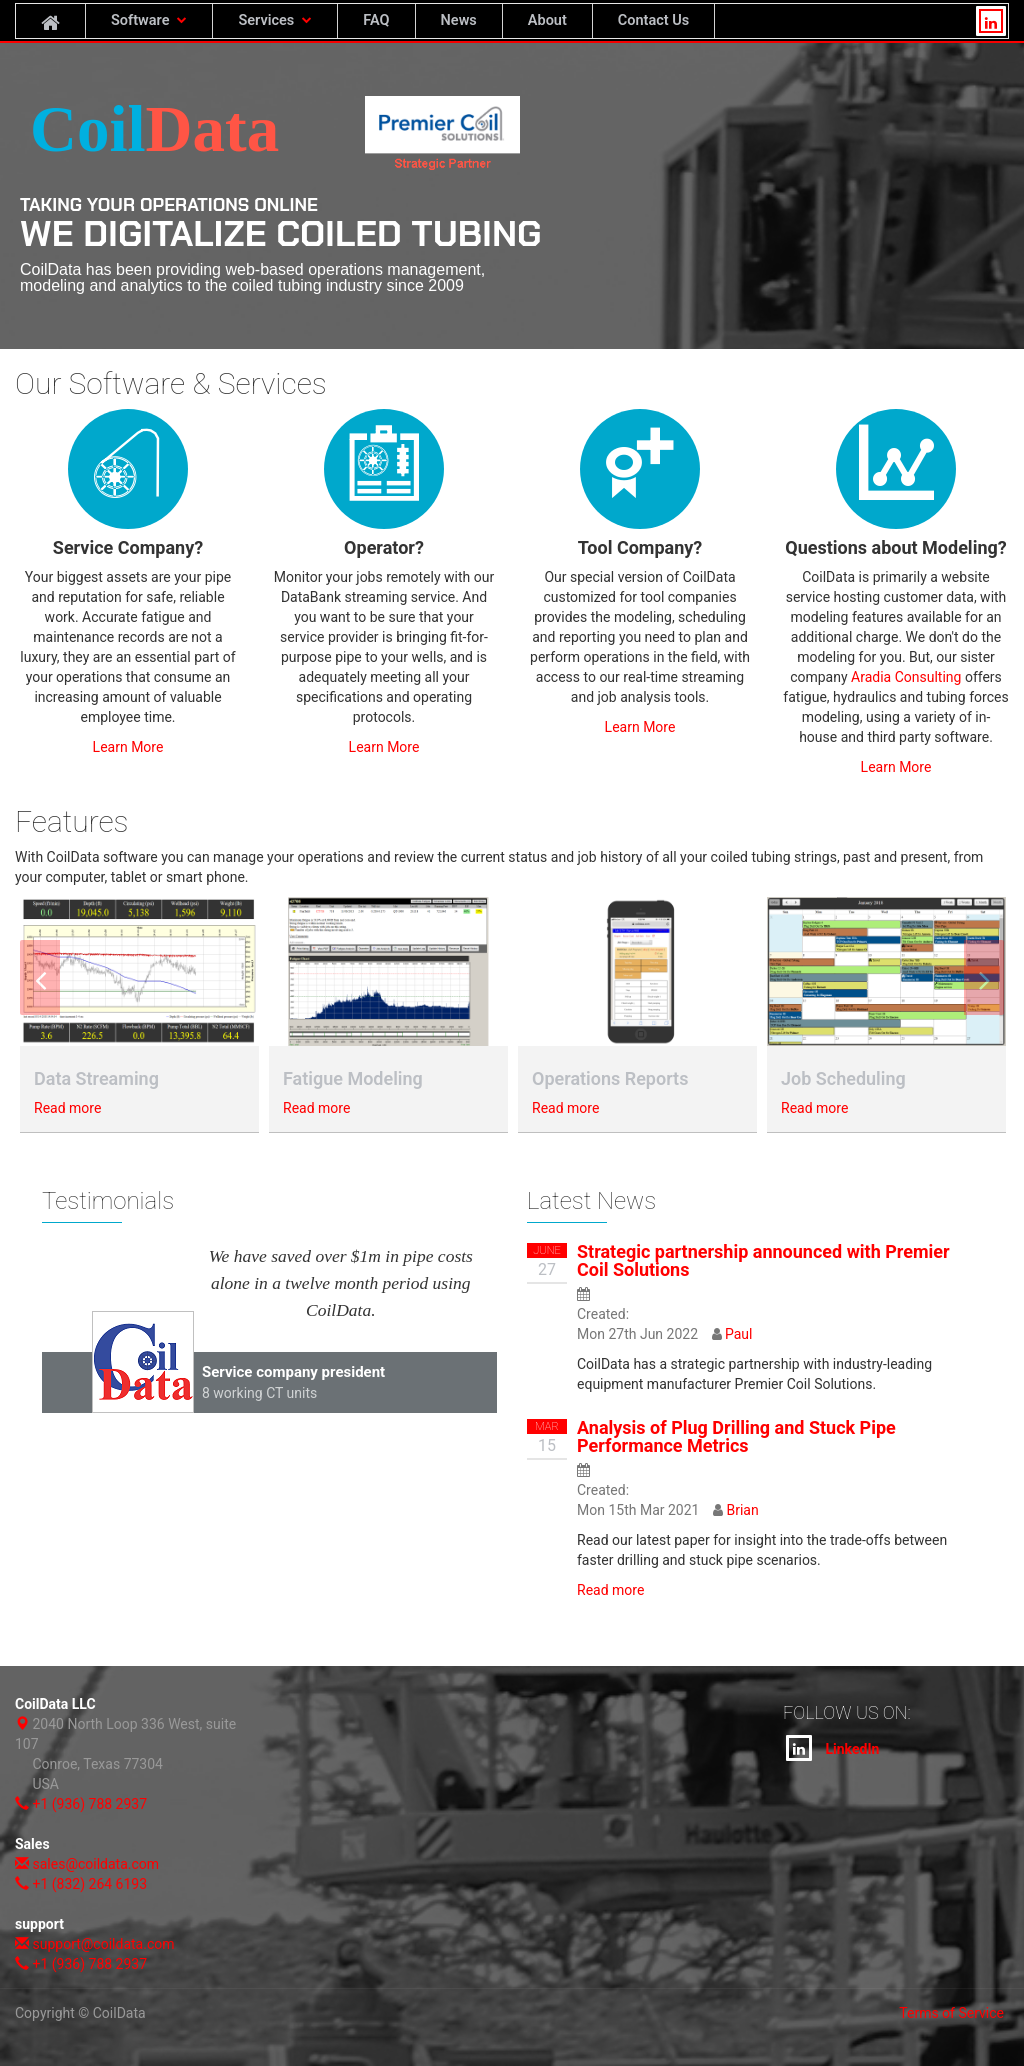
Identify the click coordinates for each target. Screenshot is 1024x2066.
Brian (742, 1510)
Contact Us (653, 20)
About (547, 20)
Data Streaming (96, 1078)
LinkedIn (832, 1748)
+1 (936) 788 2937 (89, 1804)
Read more (67, 1108)
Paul (739, 1334)
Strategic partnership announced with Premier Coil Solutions (763, 1260)
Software (149, 20)
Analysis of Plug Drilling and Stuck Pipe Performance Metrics (736, 1436)
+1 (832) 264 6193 (89, 1884)
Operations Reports (610, 1078)
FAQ (376, 20)
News (459, 20)
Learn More (128, 747)
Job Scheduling (843, 1078)
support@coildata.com (103, 1944)
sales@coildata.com (95, 1864)
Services (275, 20)
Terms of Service (951, 2013)
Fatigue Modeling (353, 1078)
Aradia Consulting (906, 677)
